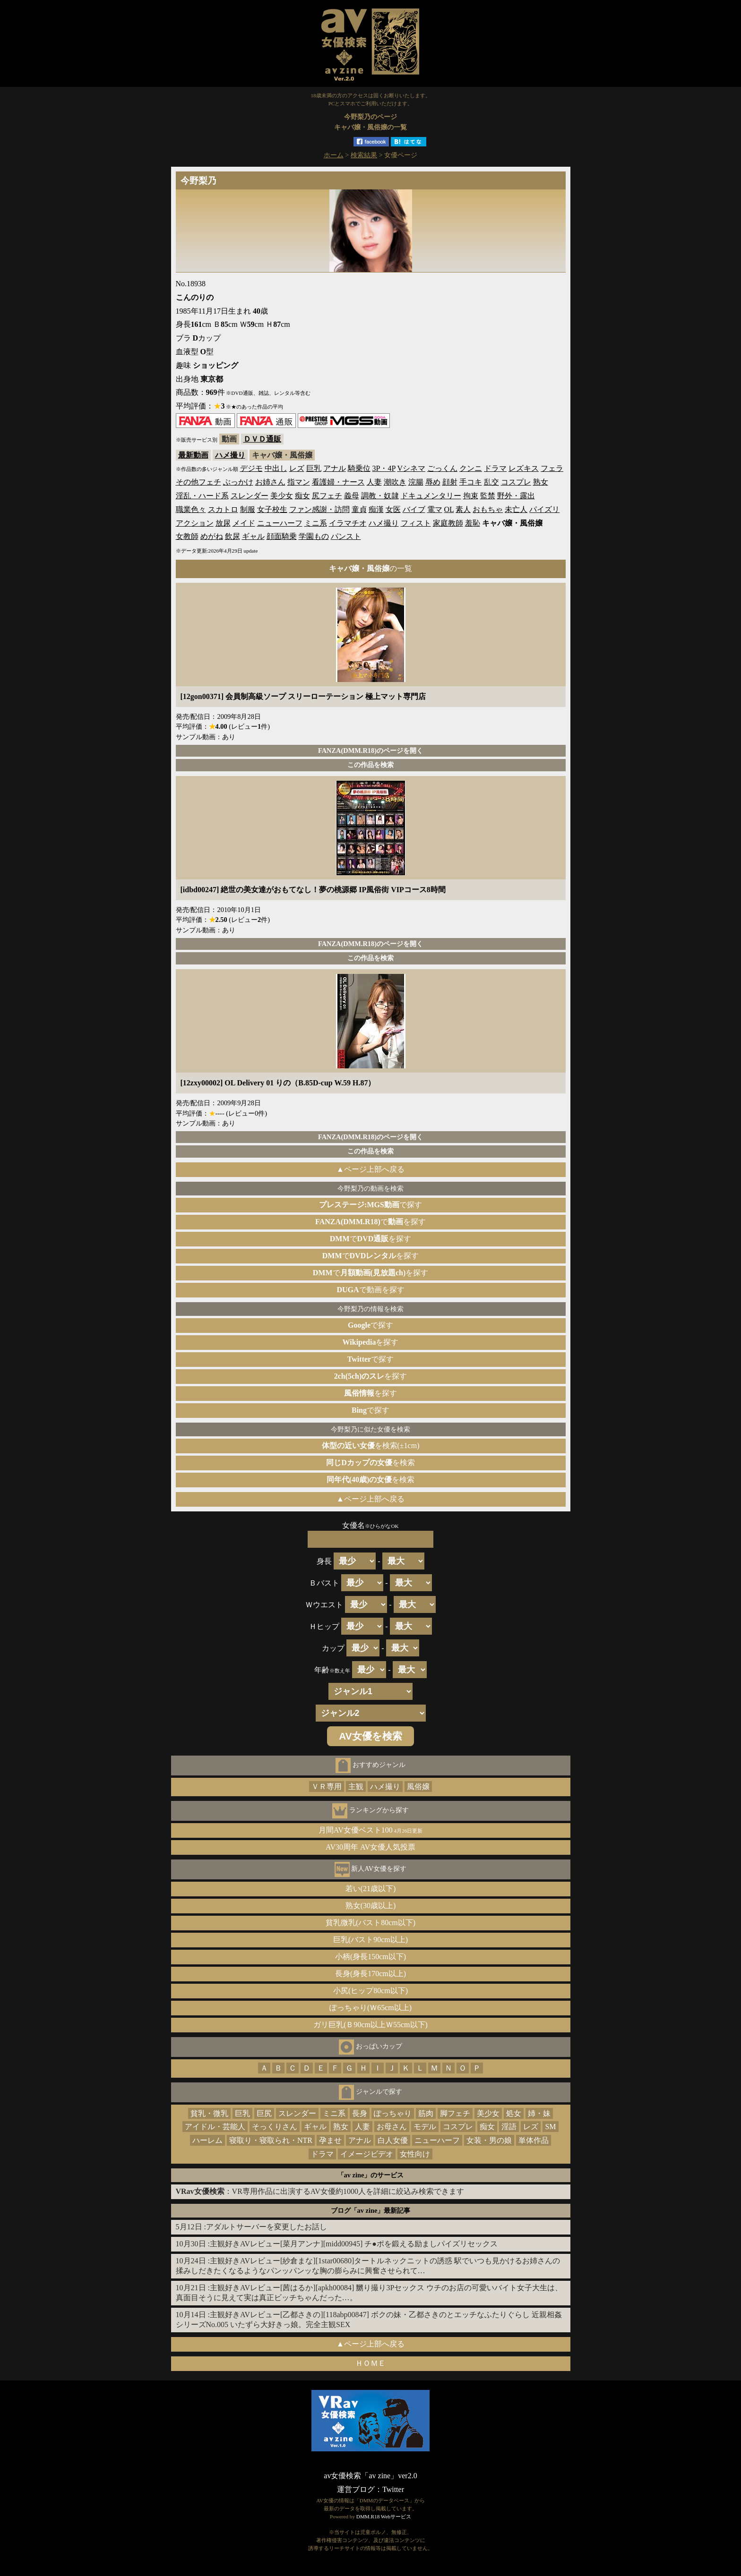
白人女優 (393, 2140)
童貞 (359, 509)
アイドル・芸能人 (215, 2127)
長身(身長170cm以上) (370, 1974)
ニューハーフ (279, 523)
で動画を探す (370, 1290)
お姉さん (270, 482)
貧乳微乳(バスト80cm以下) (370, 1923)
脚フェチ (455, 2113)
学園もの (314, 536)
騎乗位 (359, 468)
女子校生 (272, 509)
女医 (393, 509)
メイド (244, 523)
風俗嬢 (418, 1787)
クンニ (470, 468)
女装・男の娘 (489, 2140)
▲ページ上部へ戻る (370, 1169)
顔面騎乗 (282, 536)
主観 (355, 1787)
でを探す (370, 1222)
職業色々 (191, 509)
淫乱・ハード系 (202, 496)
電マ (434, 509)
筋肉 (425, 2113)
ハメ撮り (230, 455)
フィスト (416, 523)
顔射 (449, 482)
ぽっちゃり (393, 2113)
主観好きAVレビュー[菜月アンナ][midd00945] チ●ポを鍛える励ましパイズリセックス (354, 2244)
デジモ (251, 468)
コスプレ (516, 482)
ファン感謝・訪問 (319, 509)
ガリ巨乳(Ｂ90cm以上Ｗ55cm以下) (370, 2025)
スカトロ (223, 509)
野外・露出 (516, 496)
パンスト (346, 536)
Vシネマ (411, 468)
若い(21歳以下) (370, 1889)
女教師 (187, 536)
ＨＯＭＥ (370, 2363)
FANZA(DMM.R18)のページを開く (370, 750)
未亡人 (516, 509)
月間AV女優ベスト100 (371, 1830)
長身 (359, 2113)
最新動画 (193, 455)
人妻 (374, 482)
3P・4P (384, 468)
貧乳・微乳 (209, 2113)
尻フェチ (327, 496)
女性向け (415, 2154)
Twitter (393, 2489)
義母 (351, 496)
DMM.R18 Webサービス (383, 2516)
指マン (298, 482)
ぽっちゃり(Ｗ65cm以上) (370, 2008)
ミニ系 (315, 523)
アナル (334, 468)
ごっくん (442, 468)
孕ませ (330, 2140)
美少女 (281, 496)
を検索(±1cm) (371, 1446)
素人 (463, 509)
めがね (211, 536)
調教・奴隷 (380, 496)
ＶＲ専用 (326, 1787)
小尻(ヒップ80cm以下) (370, 1991)
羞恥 (472, 523)
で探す (370, 1205)
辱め (432, 482)
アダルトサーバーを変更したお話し (266, 2227)
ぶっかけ (238, 482)
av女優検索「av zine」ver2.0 (370, 2476)
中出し (276, 468)
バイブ (414, 509)
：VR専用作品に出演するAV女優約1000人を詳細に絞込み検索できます (320, 2191)
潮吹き (395, 482)
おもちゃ (488, 509)
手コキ (470, 482)
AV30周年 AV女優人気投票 (370, 1847)
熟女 (540, 482)
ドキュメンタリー (431, 496)
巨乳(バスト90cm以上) (370, 1940)
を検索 (370, 1463)
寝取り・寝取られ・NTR (270, 2140)
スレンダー (249, 496)
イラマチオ (348, 523)
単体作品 (533, 2140)
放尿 (223, 523)
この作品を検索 (370, 764)
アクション (195, 523)
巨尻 (264, 2113)
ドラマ (495, 468)
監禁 (487, 496)
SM (550, 2127)
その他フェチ (198, 482)
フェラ (552, 468)
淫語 (509, 2127)
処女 (513, 2113)
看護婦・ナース (338, 482)
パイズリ (544, 509)
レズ (296, 468)
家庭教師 (448, 523)
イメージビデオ (366, 2154)
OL (449, 509)
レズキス (523, 468)
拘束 (470, 496)
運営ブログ (356, 2489)
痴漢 (376, 509)
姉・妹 (539, 2113)
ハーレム (207, 2140)
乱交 (491, 482)
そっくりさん (274, 2127)
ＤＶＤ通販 (262, 439)
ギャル (253, 536)
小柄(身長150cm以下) (370, 1957)
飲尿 (232, 536)
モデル (425, 2127)
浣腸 (415, 482)
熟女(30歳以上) (370, 1906)
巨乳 (313, 468)
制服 (247, 509)
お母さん (392, 2127)
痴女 (302, 496)
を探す (371, 1342)
